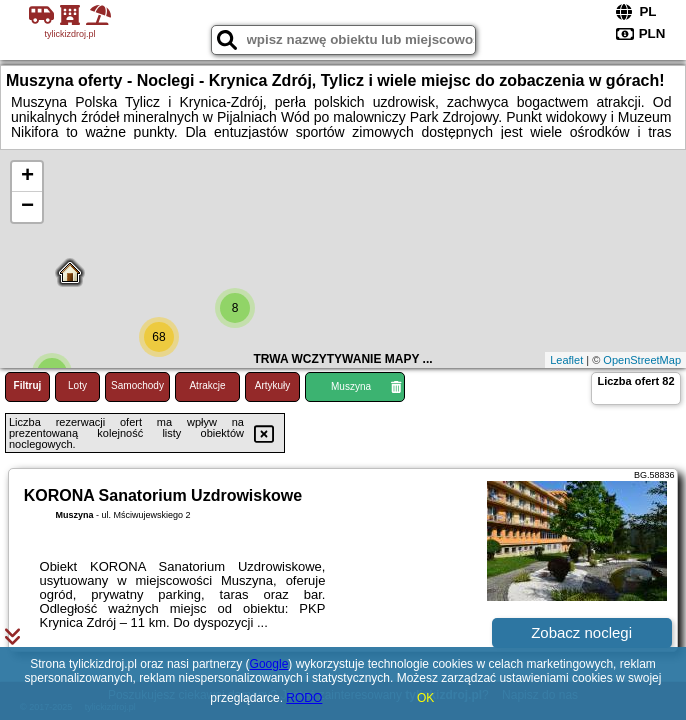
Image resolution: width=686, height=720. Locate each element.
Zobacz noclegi (581, 632)
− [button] (27, 207)
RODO (304, 698)
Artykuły (273, 385)
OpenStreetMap (642, 360)
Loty (77, 385)
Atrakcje (207, 385)
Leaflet (566, 360)
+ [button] (27, 177)
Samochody (137, 385)
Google (269, 664)
